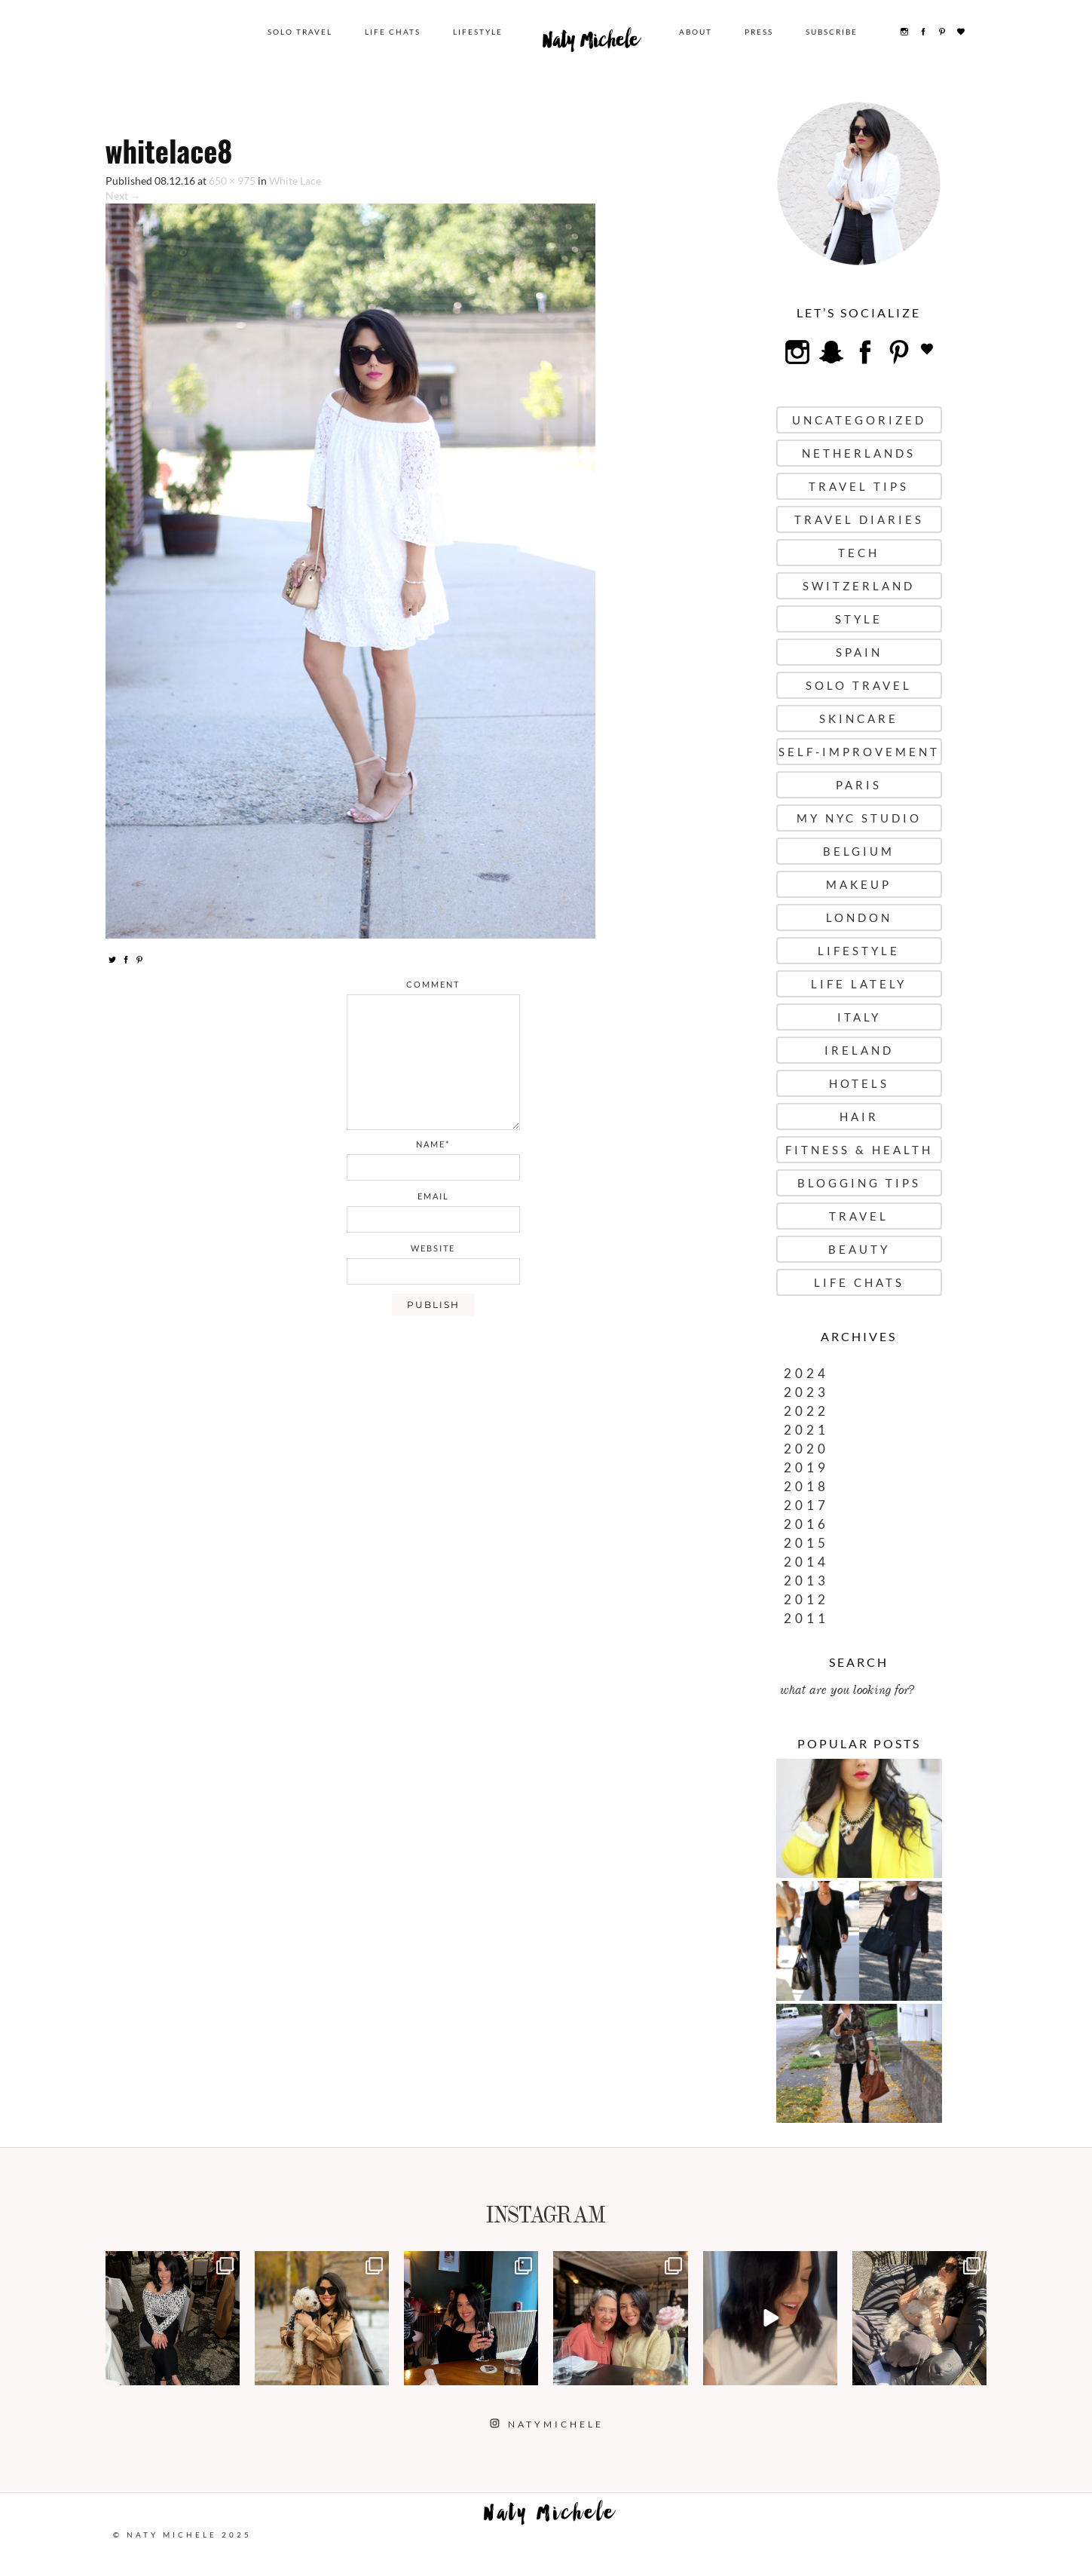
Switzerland (859, 586)
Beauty (859, 1249)
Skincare (858, 718)
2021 (806, 1430)
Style (858, 619)
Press (759, 31)
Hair (859, 1116)
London (859, 917)
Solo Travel (300, 31)
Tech (858, 552)
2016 (806, 1524)
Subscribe (832, 31)
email (433, 1196)
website (433, 1248)
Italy (859, 1017)
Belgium (859, 851)
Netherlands (859, 453)
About (695, 31)
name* (433, 1144)
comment (433, 984)
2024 (806, 1373)
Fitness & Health (859, 1149)
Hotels (859, 1083)
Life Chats (393, 31)
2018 (806, 1486)
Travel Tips (859, 486)
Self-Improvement (859, 751)
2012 (806, 1599)
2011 (806, 1618)
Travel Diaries (859, 519)
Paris (859, 785)
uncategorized (859, 420)
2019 (806, 1467)
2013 (806, 1580)
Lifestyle (478, 31)
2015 (806, 1543)
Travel (859, 1216)
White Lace (295, 180)
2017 (806, 1505)
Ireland (859, 1050)
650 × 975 (232, 180)
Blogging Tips (859, 1183)
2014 (806, 1562)
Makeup (859, 884)
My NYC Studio (859, 818)
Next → (123, 195)
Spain (859, 652)
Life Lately (859, 984)
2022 (806, 1411)
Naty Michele (591, 43)
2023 (806, 1392)
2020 (806, 1448)
